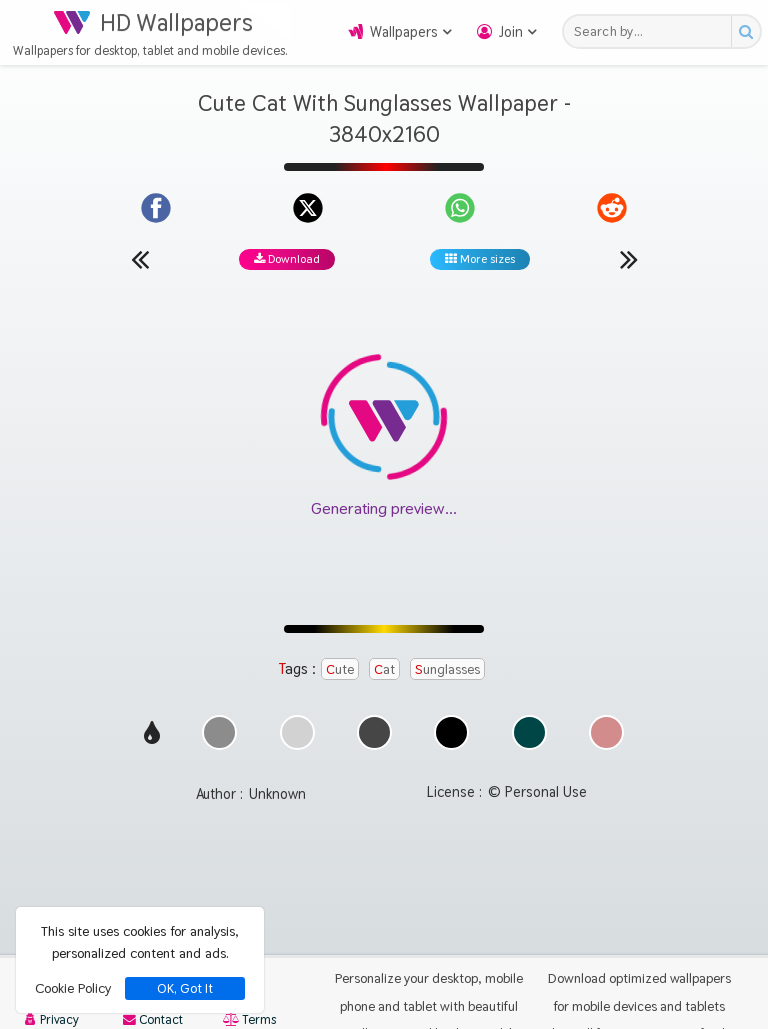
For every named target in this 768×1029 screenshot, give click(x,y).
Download (287, 259)
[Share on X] (308, 208)
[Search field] (652, 31)
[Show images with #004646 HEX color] (529, 744)
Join (511, 32)
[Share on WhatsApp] (460, 208)
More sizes (480, 259)
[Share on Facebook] (156, 208)
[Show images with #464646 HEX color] (374, 744)
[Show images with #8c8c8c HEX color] (219, 744)
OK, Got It (185, 988)
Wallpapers (404, 32)
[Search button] (745, 31)
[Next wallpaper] (629, 259)
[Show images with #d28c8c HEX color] (606, 744)
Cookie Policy (73, 988)
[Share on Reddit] (612, 208)
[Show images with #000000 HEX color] (451, 744)
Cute (340, 669)
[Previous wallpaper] (140, 259)
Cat (384, 669)
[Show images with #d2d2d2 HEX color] (297, 744)
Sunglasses (447, 669)
